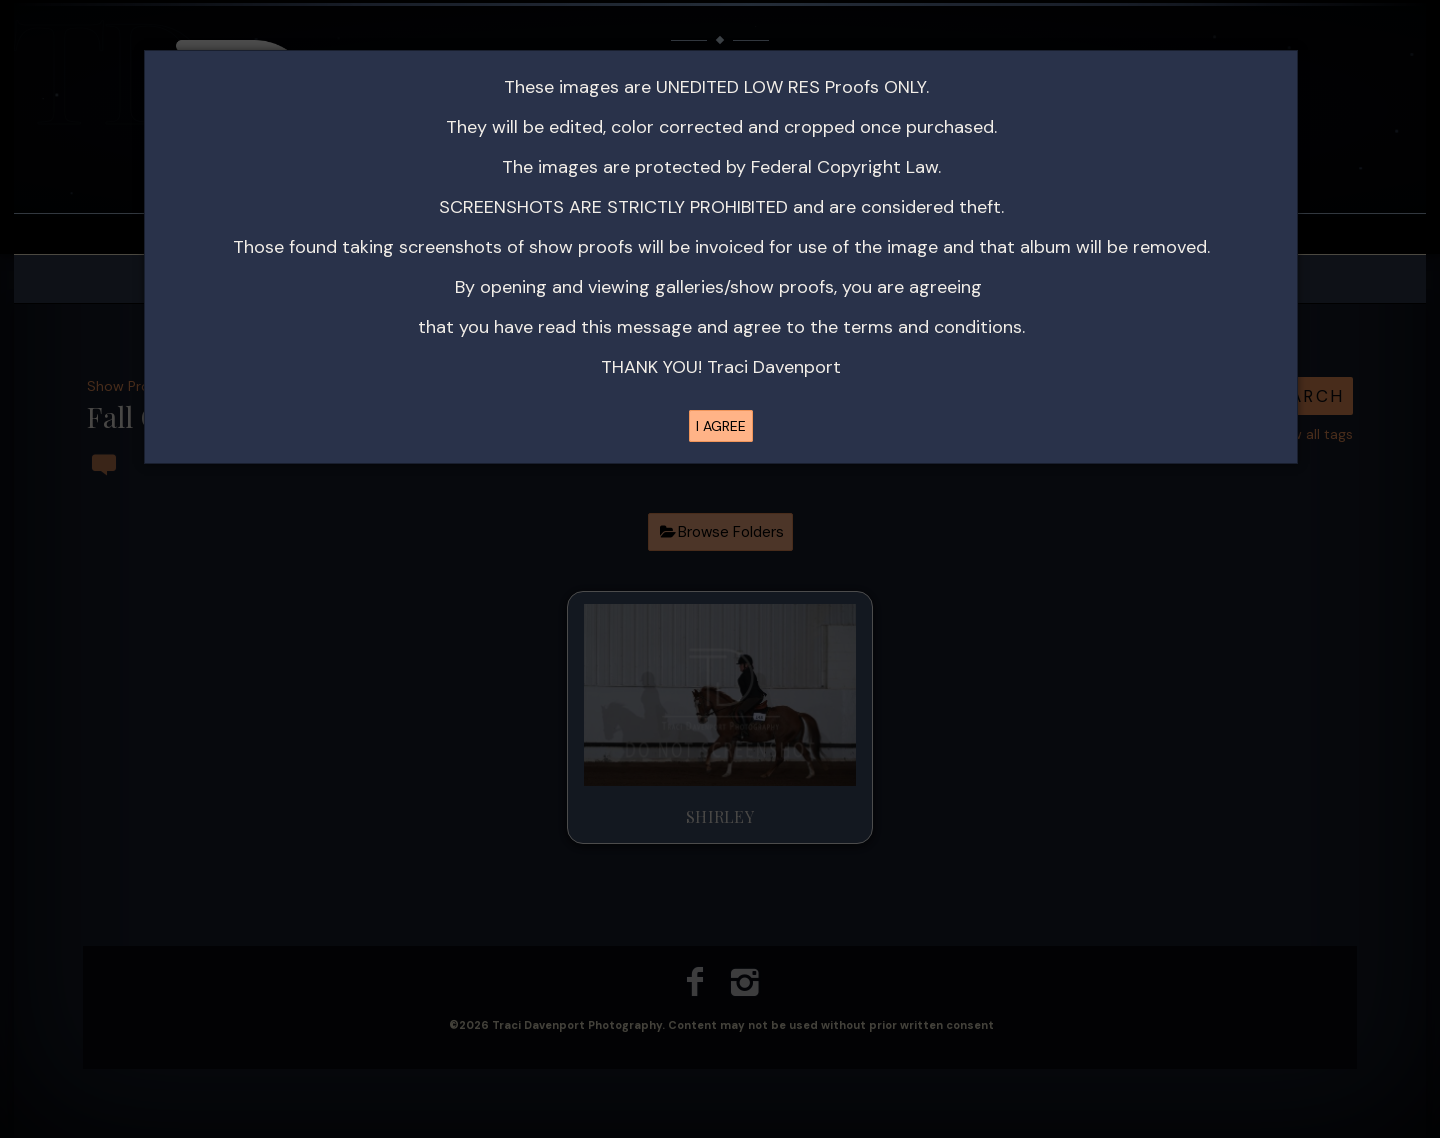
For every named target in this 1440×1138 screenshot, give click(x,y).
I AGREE (721, 426)
